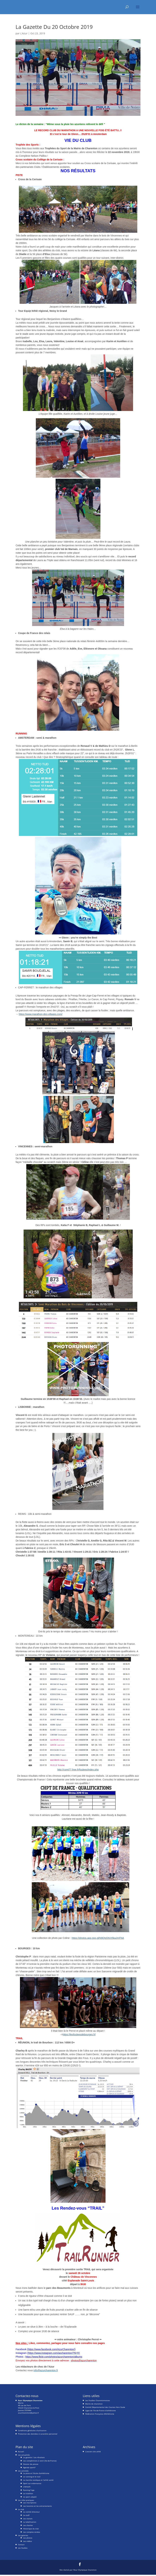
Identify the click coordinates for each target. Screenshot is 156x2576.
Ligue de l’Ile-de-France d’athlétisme (100, 2410)
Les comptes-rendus (31, 2532)
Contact (21, 2544)
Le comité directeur (31, 2512)
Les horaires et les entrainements (37, 2506)
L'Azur (24, 33)
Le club (21, 2509)
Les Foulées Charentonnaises (97, 2400)
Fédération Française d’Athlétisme (99, 2414)
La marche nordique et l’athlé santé (38, 2480)
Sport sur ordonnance (32, 2483)
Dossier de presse (30, 2464)
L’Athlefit (27, 2486)
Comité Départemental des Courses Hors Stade (105, 2407)
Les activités (23, 2471)
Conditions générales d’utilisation (32, 2430)
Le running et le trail (31, 2476)
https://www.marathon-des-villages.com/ (40, 1014)
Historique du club (31, 2528)
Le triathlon (28, 2493)
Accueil (21, 2451)
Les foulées (23, 2548)
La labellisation (29, 2522)
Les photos (27, 2538)
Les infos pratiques (26, 2500)
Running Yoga (28, 2490)
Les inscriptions (29, 2502)
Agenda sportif (29, 2467)
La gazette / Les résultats (34, 2457)
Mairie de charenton (94, 2404)
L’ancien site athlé (93, 2451)
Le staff (26, 2515)
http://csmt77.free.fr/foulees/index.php (78, 1769)
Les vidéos (27, 2541)
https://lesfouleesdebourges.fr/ (79, 2034)
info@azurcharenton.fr (46, 2370)
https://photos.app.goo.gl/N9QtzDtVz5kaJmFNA (98, 1938)
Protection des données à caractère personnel (37, 2434)
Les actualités (24, 2455)
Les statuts (27, 2518)
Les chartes (28, 2525)
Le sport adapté (30, 2497)
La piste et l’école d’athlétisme (36, 2473)
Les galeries (23, 2535)
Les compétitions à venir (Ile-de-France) (39, 2460)
